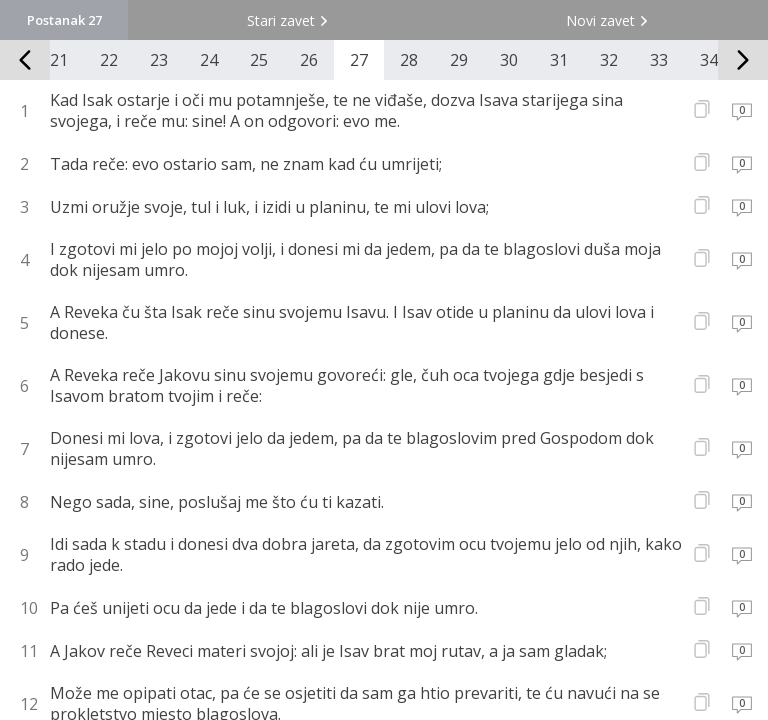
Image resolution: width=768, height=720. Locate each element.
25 (259, 60)
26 (309, 60)
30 (509, 60)
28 (409, 60)
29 (459, 60)
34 (709, 60)
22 (109, 60)
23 (159, 60)
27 (359, 60)
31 (559, 60)
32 (609, 60)
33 (659, 60)
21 (59, 60)
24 (209, 60)
